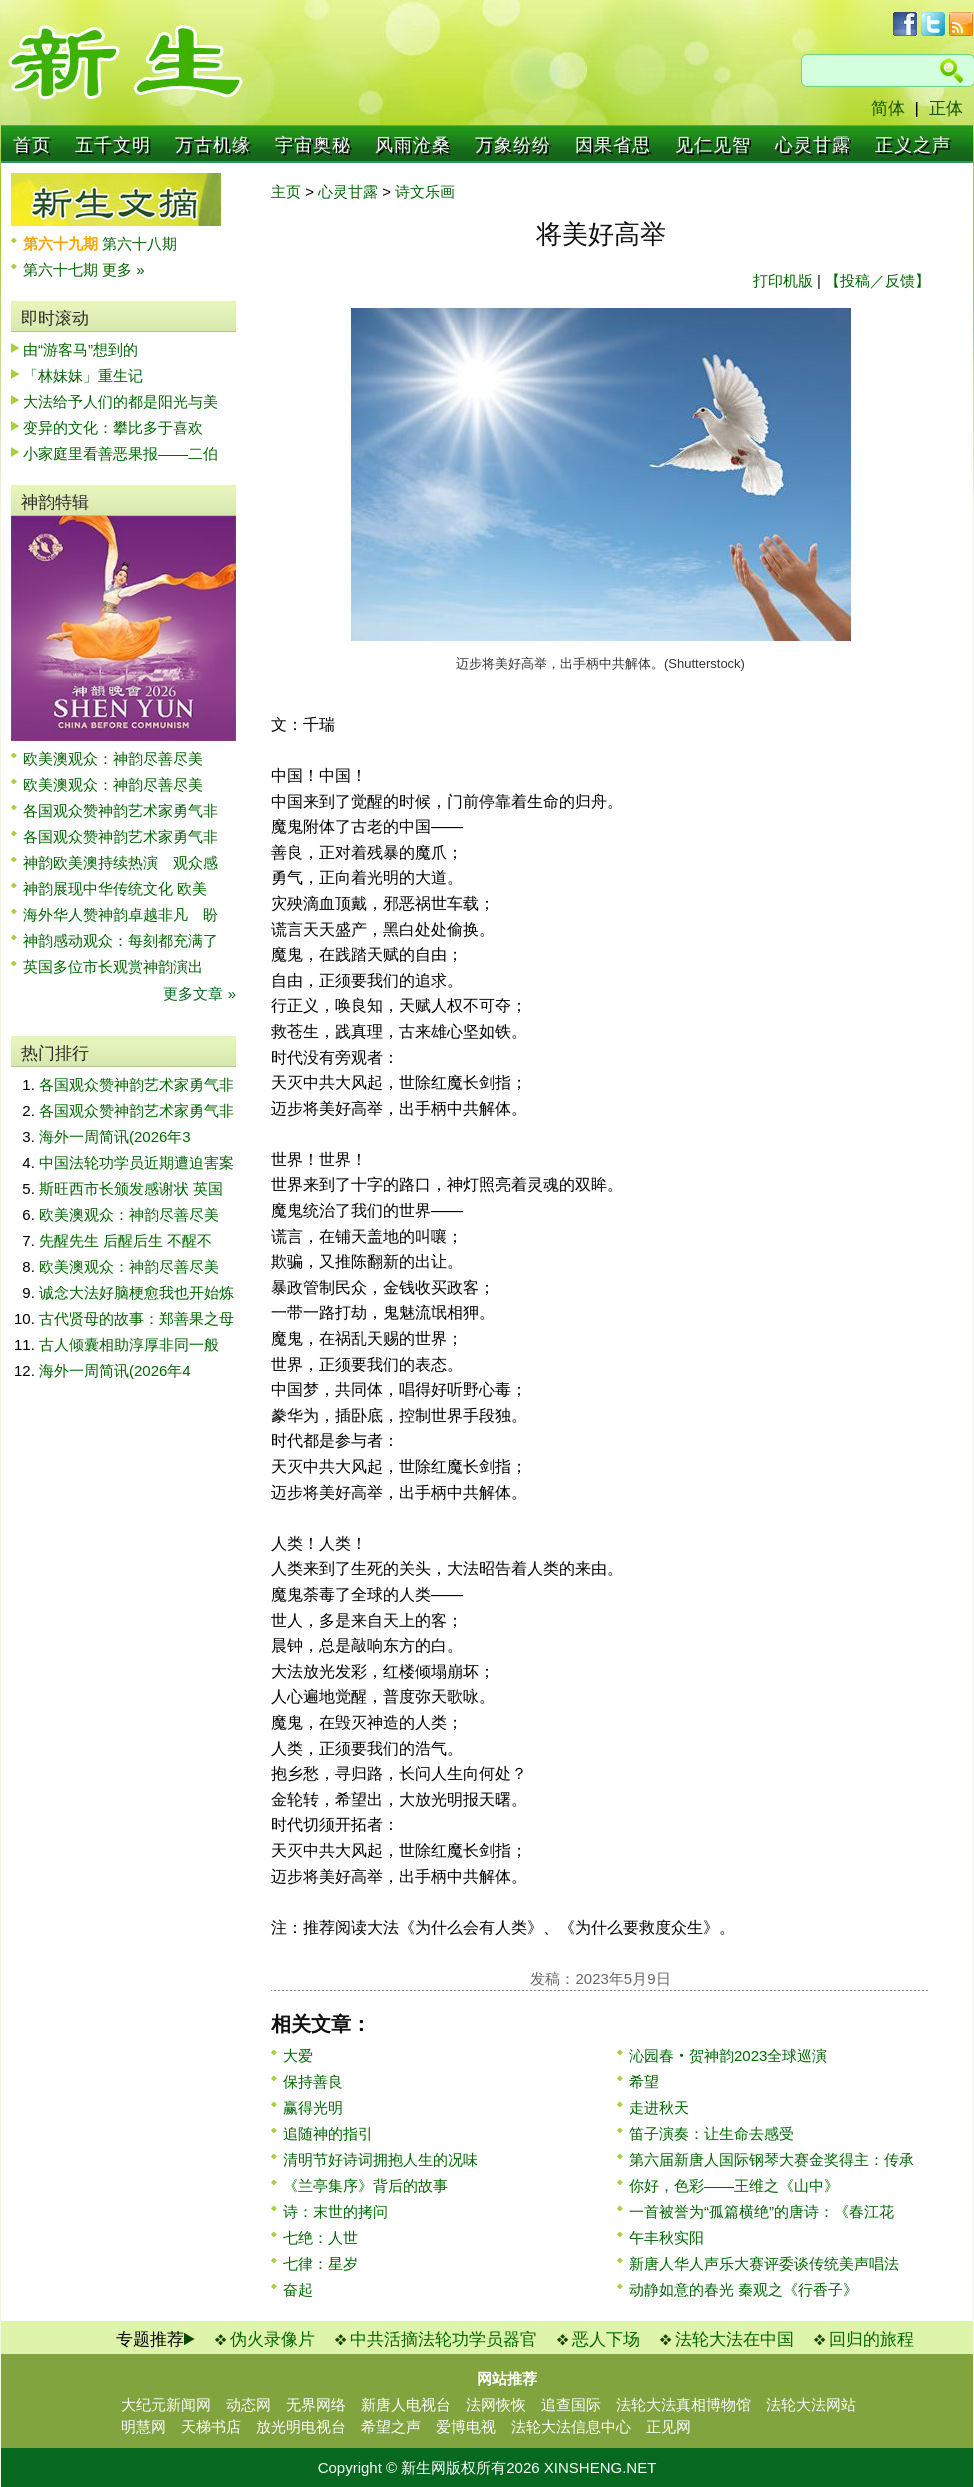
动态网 (248, 2404)
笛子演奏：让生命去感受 (711, 2133)
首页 (32, 145)
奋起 (298, 2289)
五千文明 (113, 145)
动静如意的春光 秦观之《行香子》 (743, 2289)
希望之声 (391, 2426)
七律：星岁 (320, 2263)
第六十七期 (62, 269)
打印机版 (783, 280)
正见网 (668, 2426)
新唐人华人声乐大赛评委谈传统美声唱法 (764, 2263)
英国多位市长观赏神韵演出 (120, 966)
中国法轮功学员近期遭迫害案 (136, 1162)
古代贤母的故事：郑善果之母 (136, 1318)
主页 (286, 191)
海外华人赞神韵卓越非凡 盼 (120, 914)
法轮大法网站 (811, 2404)
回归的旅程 (871, 2339)
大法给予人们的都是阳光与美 (120, 401)
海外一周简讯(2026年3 (115, 1136)
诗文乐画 (425, 191)
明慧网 (143, 2426)
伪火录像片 (272, 2339)
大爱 (298, 2055)
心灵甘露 (813, 145)
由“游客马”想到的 (80, 349)
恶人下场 (606, 2339)
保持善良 (313, 2081)
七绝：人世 (320, 2237)
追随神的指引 (328, 2133)
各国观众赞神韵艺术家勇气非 (120, 810)
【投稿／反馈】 (877, 280)
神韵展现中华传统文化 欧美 (115, 888)
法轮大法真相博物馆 (683, 2404)
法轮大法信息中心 (571, 2426)
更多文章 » (199, 993)
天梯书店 (211, 2426)
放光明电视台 (301, 2426)
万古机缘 (213, 145)
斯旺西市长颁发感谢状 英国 (131, 1188)
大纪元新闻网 (166, 2404)
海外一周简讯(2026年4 (115, 1370)
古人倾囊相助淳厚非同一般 (129, 1344)
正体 (946, 108)
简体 (888, 108)
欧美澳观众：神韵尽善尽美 (120, 758)
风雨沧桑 (413, 145)
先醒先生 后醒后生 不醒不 (125, 1240)
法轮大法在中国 (734, 2339)
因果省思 (613, 145)
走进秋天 (659, 2107)
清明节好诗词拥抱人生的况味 (380, 2159)
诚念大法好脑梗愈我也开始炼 (136, 1292)
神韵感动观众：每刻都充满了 (120, 940)
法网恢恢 (496, 2404)
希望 (644, 2081)
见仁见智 (713, 145)
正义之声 (913, 145)
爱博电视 (466, 2426)
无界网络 (316, 2404)
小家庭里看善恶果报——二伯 (120, 453)
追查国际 (571, 2404)
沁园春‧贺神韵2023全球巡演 (728, 2055)
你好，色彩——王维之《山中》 (734, 2185)
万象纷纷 (513, 145)
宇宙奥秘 (313, 145)
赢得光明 (313, 2107)
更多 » (123, 269)
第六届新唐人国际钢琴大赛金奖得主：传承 (771, 2159)
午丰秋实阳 (666, 2237)
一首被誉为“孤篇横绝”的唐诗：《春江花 (761, 2211)
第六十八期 (139, 243)
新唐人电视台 (406, 2404)
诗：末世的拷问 (335, 2211)
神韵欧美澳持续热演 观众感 (120, 862)
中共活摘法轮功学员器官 (443, 2339)
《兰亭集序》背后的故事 (365, 2185)
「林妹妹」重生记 (83, 375)
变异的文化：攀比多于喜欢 (113, 427)
